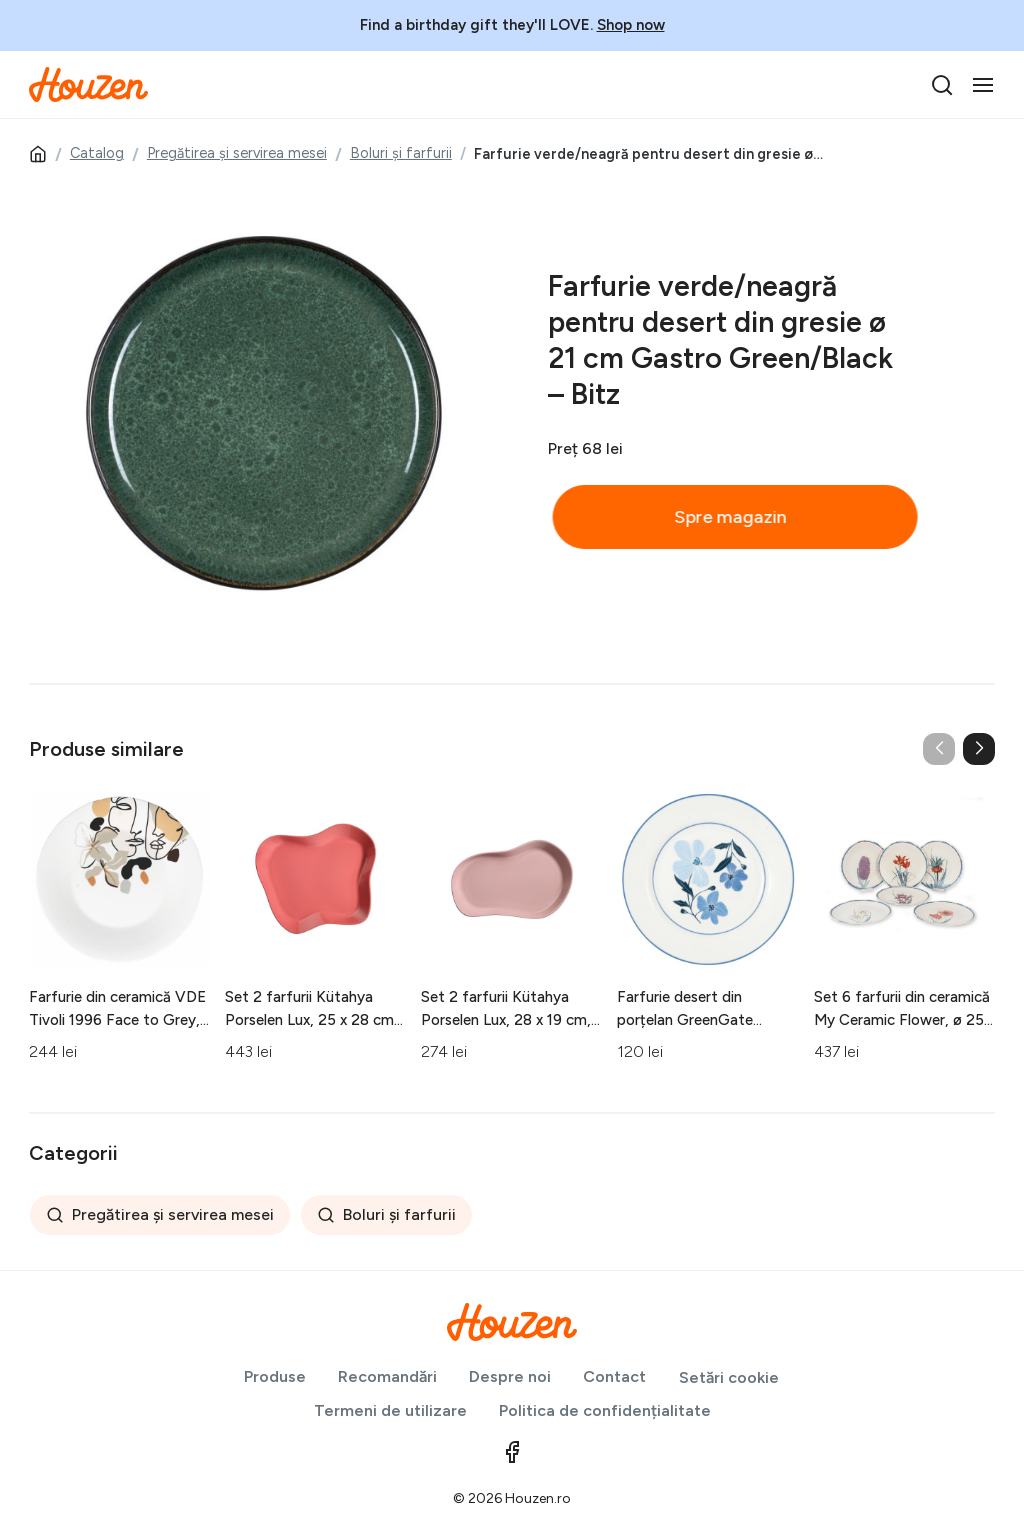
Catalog (97, 153)
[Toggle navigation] (983, 85)
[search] (942, 85)
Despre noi (510, 1376)
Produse (275, 1376)
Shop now (631, 25)
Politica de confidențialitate (605, 1410)
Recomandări (387, 1376)
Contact (614, 1376)
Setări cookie (729, 1377)
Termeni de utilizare (390, 1410)
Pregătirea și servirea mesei (237, 153)
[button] (979, 749)
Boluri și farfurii (401, 153)
